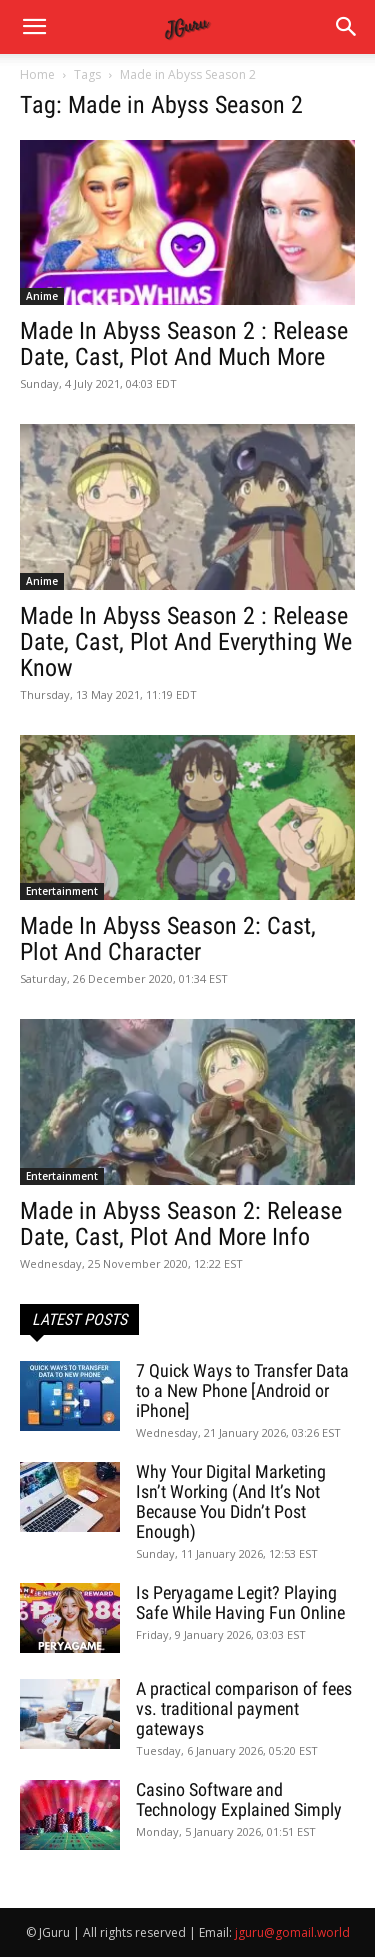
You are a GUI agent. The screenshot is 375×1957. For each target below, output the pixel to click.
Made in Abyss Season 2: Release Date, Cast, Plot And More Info (181, 1224)
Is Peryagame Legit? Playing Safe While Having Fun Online (240, 1602)
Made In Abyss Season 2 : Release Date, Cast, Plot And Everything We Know (186, 642)
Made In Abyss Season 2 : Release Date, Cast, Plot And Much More (184, 344)
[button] (347, 27)
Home (37, 74)
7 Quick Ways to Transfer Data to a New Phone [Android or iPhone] (242, 1390)
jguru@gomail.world (292, 1932)
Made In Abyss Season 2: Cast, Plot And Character (168, 939)
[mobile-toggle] (34, 27)
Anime (42, 296)
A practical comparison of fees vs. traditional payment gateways (244, 1708)
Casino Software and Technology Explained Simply (239, 1799)
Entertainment (62, 891)
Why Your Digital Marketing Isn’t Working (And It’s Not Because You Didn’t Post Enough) (231, 1501)
